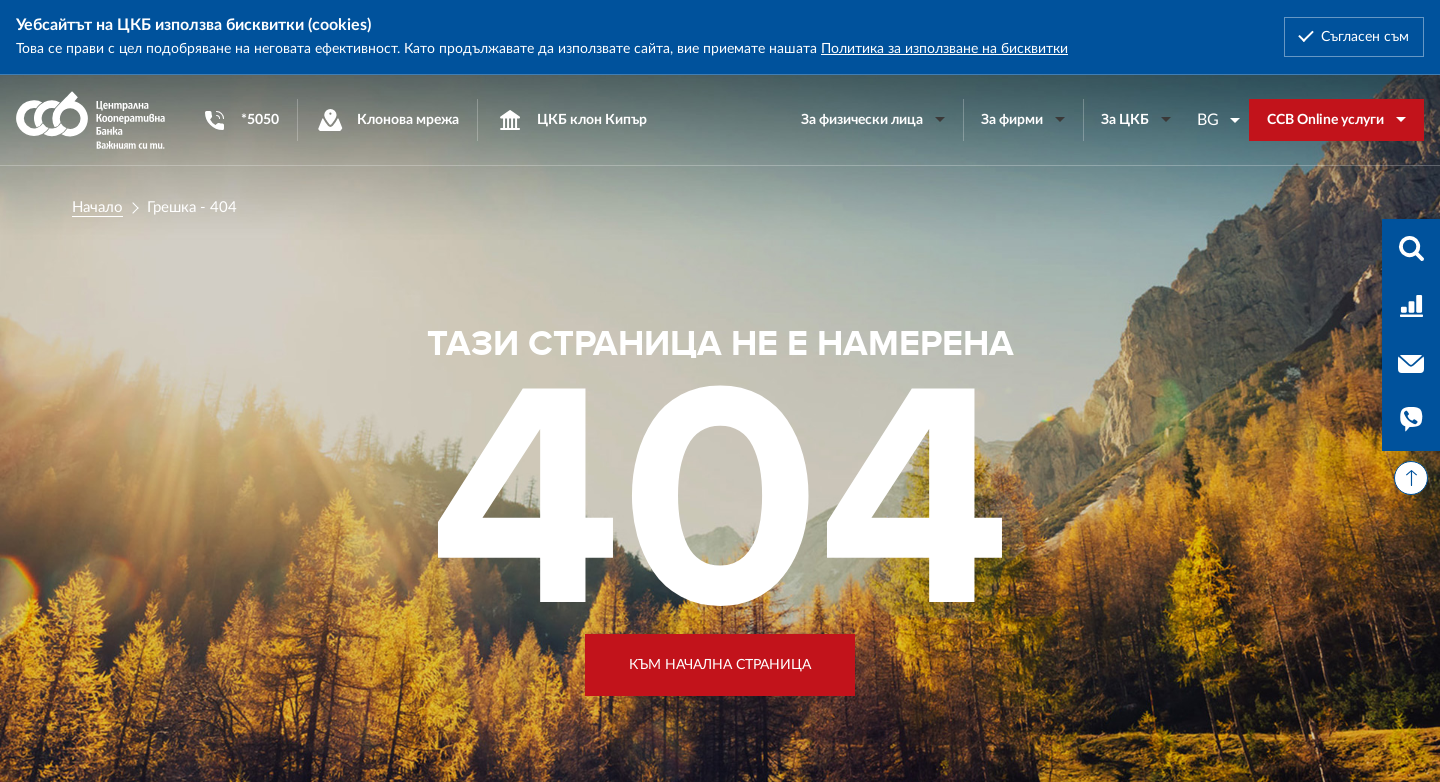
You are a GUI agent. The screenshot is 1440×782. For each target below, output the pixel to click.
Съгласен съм (1365, 37)
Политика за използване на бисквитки (944, 49)
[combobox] (1219, 120)
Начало (97, 207)
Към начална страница (720, 665)
